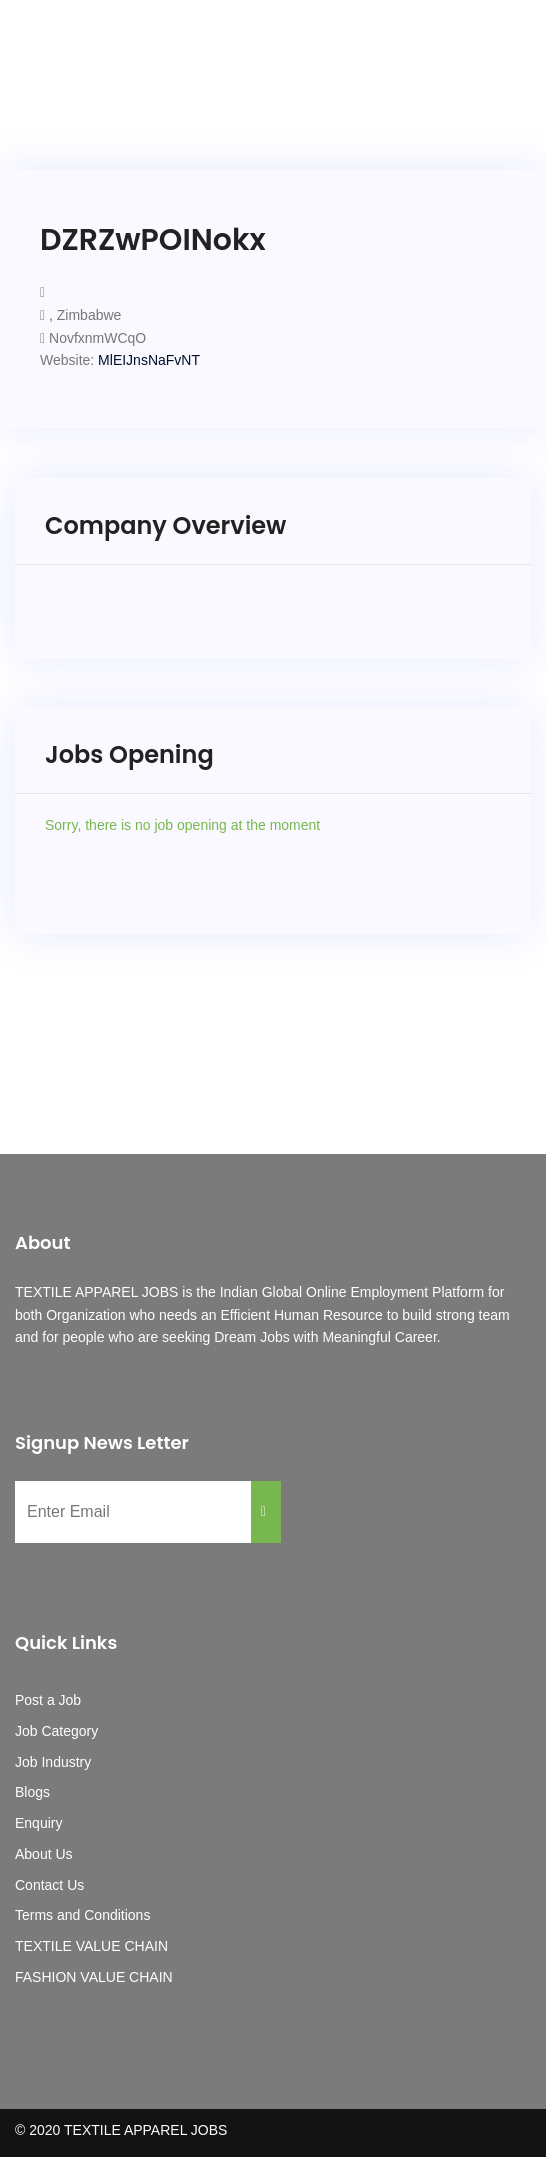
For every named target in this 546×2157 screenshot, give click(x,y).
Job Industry (53, 1762)
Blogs (32, 1792)
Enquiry (38, 1823)
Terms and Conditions (82, 1915)
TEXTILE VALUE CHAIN (91, 1946)
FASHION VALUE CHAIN (94, 1977)
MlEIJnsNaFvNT (149, 360)
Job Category (56, 1731)
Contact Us (49, 1885)
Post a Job (48, 1700)
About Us (44, 1854)
